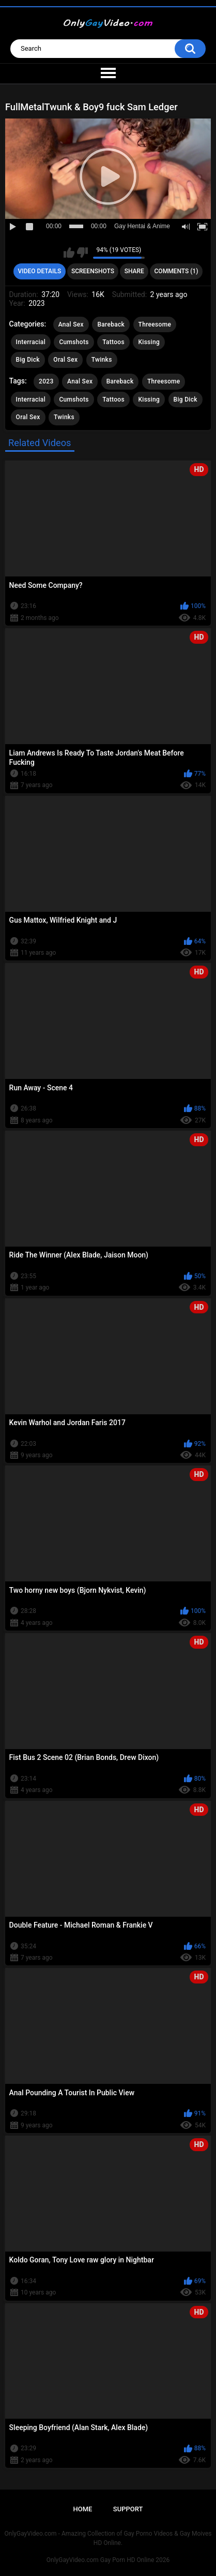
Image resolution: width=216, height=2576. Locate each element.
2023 (46, 381)
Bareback (111, 324)
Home (82, 2509)
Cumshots (73, 342)
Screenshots (92, 271)
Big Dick (28, 359)
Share (134, 271)
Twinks (101, 359)
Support (128, 2509)
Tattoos (113, 342)
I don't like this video (82, 252)
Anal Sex (71, 324)
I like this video (69, 252)
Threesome (155, 324)
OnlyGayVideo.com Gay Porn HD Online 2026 (108, 2560)
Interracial (30, 342)
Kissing (149, 342)
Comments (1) (176, 271)
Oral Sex (65, 359)
